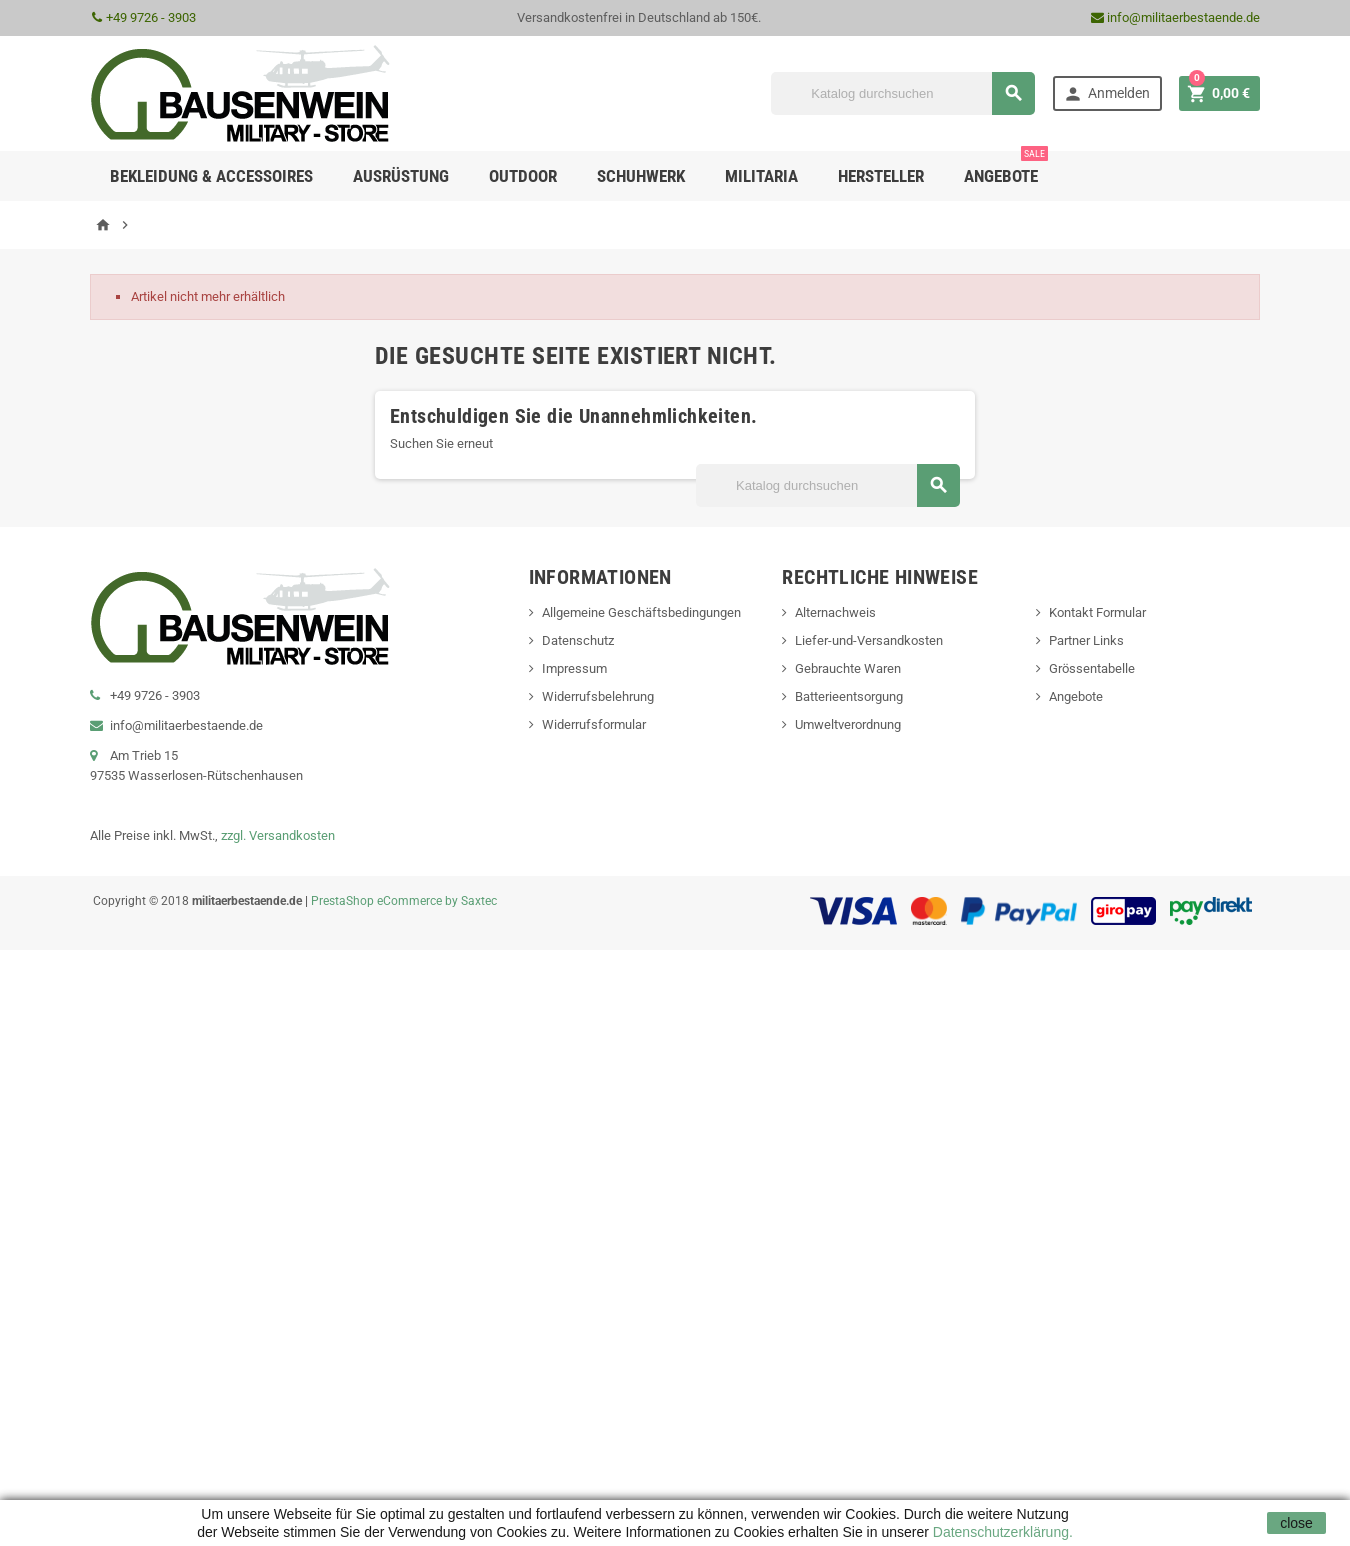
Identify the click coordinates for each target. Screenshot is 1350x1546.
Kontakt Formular (1097, 612)
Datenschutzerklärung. (1001, 1532)
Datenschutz (578, 640)
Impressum (574, 668)
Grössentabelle (1092, 668)
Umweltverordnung (848, 724)
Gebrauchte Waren (848, 668)
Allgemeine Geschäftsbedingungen (641, 612)
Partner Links (1086, 640)
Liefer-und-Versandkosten (869, 640)
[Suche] (903, 93)
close (1296, 1523)
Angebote (1006, 168)
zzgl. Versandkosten (278, 835)
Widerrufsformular (594, 724)
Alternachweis (835, 612)
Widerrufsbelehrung (598, 696)
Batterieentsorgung (849, 696)
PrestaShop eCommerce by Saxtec (404, 901)
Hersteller (881, 176)
